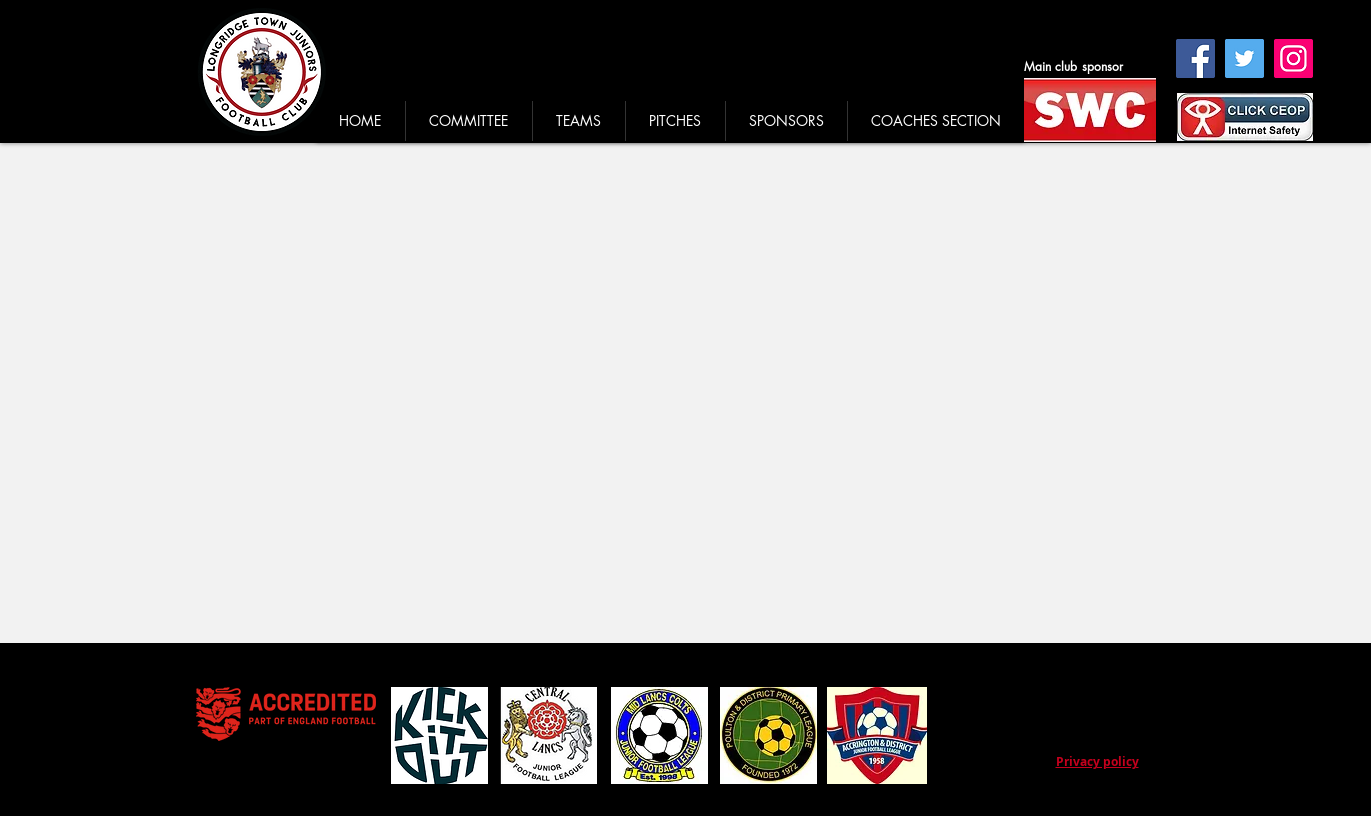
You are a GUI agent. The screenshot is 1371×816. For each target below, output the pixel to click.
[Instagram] (1293, 58)
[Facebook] (1195, 58)
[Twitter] (1244, 58)
